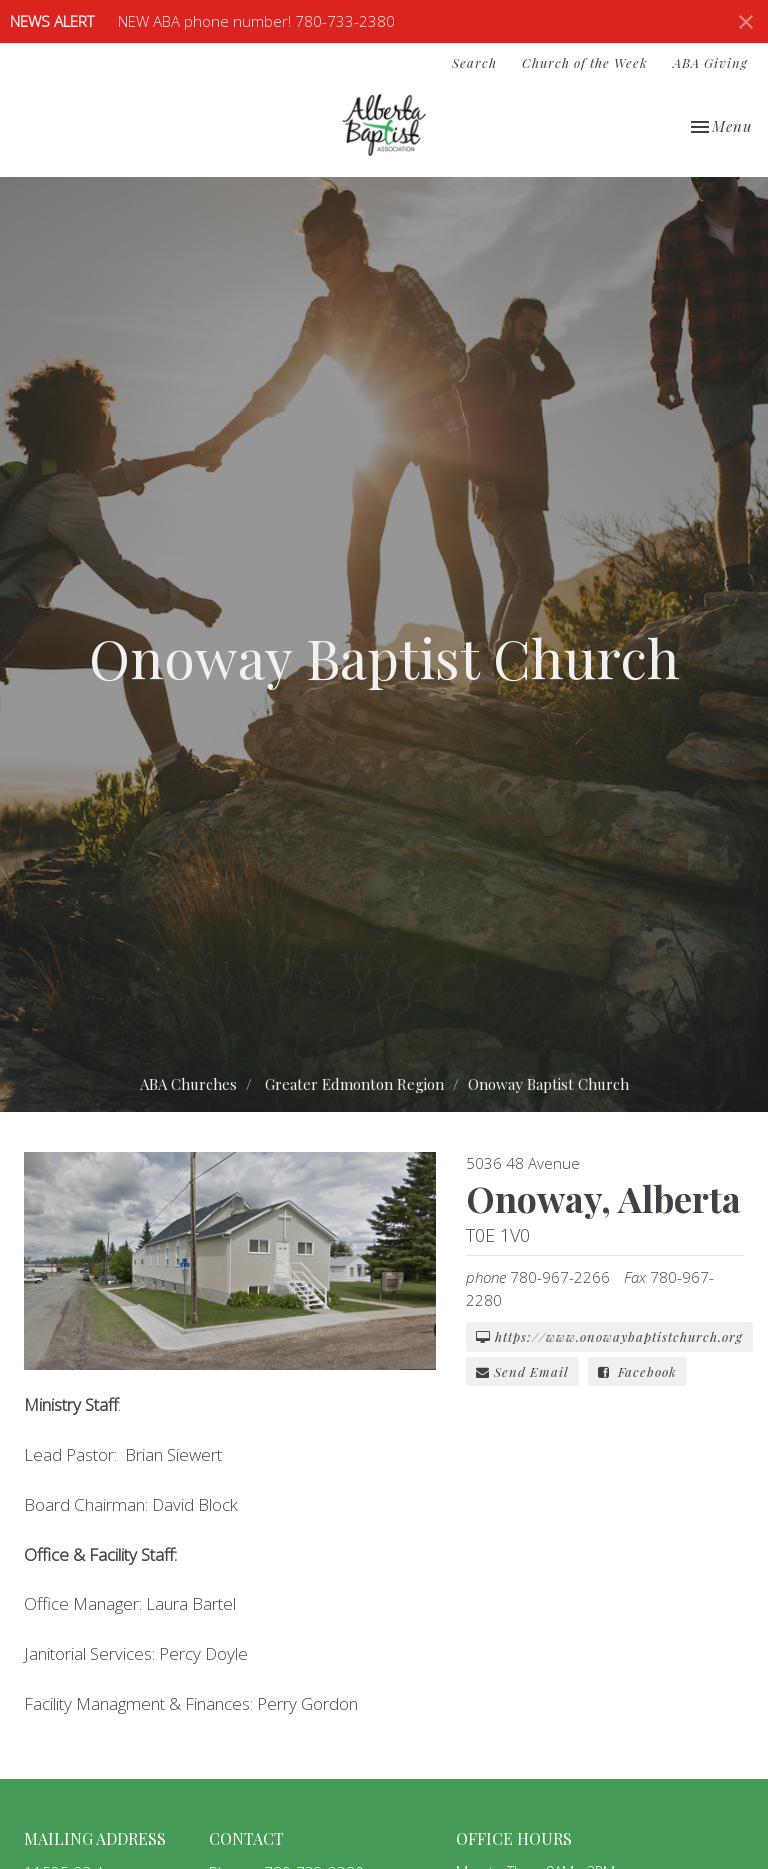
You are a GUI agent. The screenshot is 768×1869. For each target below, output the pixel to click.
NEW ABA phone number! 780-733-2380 (256, 21)
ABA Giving (710, 62)
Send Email (522, 1371)
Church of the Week (585, 62)
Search (474, 62)
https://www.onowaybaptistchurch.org (609, 1336)
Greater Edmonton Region (354, 1084)
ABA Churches (188, 1084)
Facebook (637, 1371)
